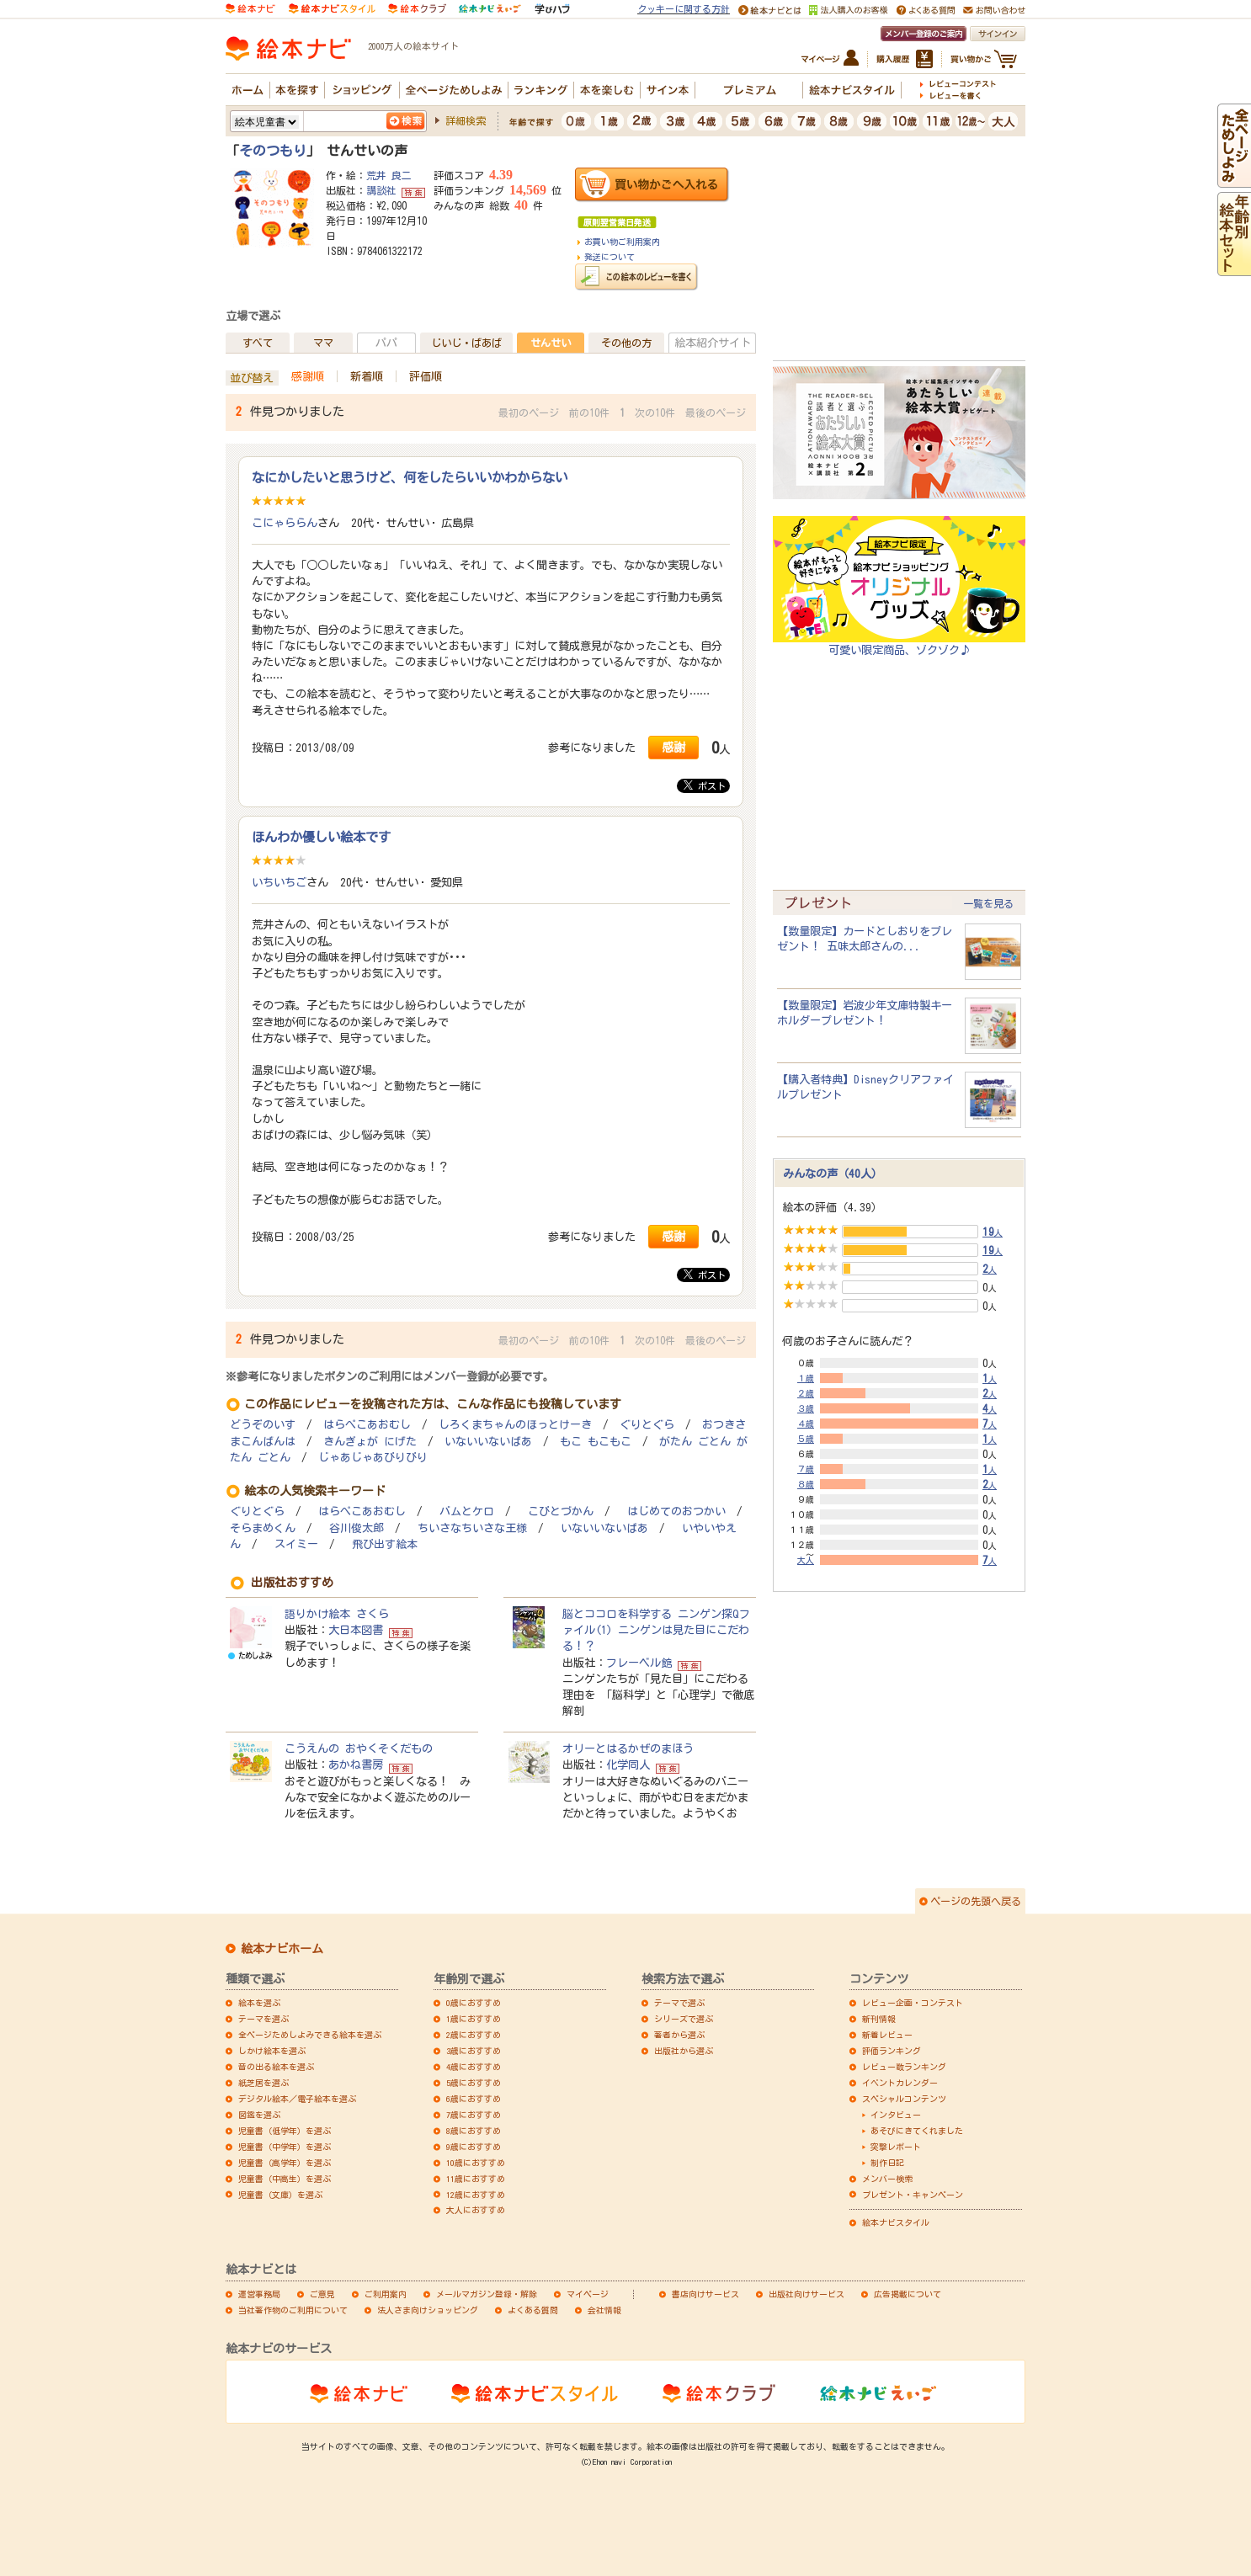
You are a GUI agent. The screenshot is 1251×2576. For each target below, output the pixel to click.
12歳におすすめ (475, 2194)
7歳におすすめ (473, 2114)
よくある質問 (533, 2310)
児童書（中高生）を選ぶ (284, 2178)
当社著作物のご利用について (293, 2310)
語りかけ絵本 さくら (337, 1614)
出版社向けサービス (806, 2294)
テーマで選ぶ (679, 2003)
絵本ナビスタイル (895, 2222)
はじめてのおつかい (676, 1511)
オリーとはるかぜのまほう (628, 1748)
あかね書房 (355, 1764)
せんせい (550, 343)
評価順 (425, 376)
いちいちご (279, 882)
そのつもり (272, 150)
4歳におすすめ (473, 2066)
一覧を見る (988, 903)
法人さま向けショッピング (427, 2310)
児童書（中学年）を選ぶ (284, 2146)
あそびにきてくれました (916, 2130)
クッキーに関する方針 (683, 8)
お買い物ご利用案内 (622, 241)
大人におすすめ (475, 2210)
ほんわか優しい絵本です (321, 837)
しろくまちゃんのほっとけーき (515, 1424)
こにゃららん (284, 523)
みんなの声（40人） (832, 1173)
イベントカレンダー (900, 2082)
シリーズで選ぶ (683, 2018)
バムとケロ (466, 1511)
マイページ (588, 2294)
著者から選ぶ (679, 2034)
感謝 (673, 747)
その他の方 (626, 343)
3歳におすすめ (473, 2050)
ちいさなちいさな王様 (472, 1528)
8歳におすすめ (473, 2130)
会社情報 (604, 2310)
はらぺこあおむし (367, 1424)
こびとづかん (561, 1511)
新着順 (366, 376)
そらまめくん (262, 1528)
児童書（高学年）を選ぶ (284, 2162)
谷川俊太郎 (356, 1528)
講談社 (381, 190)
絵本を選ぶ (259, 2003)
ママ (323, 343)
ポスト (705, 785)
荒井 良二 (389, 175)
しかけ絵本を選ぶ (272, 2050)
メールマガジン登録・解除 (486, 2294)
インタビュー (895, 2114)
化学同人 (628, 1764)
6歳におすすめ (473, 2098)
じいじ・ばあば (466, 343)
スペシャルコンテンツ (904, 2098)
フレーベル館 (639, 1663)
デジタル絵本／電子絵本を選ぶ (297, 2098)
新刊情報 (879, 2018)
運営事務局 (259, 2294)
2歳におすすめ (473, 2034)
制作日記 (887, 2162)
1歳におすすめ (473, 2018)
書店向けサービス (705, 2294)
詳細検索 (465, 120)
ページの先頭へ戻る (975, 1901)
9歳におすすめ (473, 2146)
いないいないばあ (488, 1441)
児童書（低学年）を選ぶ (284, 2130)
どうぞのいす (262, 1424)
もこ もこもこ (595, 1441)
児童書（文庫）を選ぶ (280, 2194)
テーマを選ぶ (263, 2018)
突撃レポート (895, 2146)
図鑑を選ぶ (259, 2114)
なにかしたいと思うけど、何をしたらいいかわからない (409, 477)
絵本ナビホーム (282, 1949)
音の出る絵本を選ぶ (276, 2066)
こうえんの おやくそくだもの (359, 1748)
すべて (257, 343)
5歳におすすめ (473, 2082)
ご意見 (322, 2294)
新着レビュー (887, 2034)
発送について (609, 257)
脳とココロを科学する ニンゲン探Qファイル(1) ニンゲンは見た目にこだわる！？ (656, 1630)
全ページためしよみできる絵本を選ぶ (309, 2034)
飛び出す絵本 (385, 1544)
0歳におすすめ (473, 2003)
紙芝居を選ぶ (263, 2082)
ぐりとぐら (647, 1424)
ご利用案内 (386, 2294)
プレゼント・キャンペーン (912, 2194)
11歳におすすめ (475, 2178)
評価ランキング (891, 2050)
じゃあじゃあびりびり (373, 1457)
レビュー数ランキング (904, 2066)
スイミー (296, 1544)
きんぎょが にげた (370, 1441)
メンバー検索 (887, 2178)
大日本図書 (355, 1630)
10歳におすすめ (475, 2162)
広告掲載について (907, 2294)
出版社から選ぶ (683, 2050)
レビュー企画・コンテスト (912, 2003)
